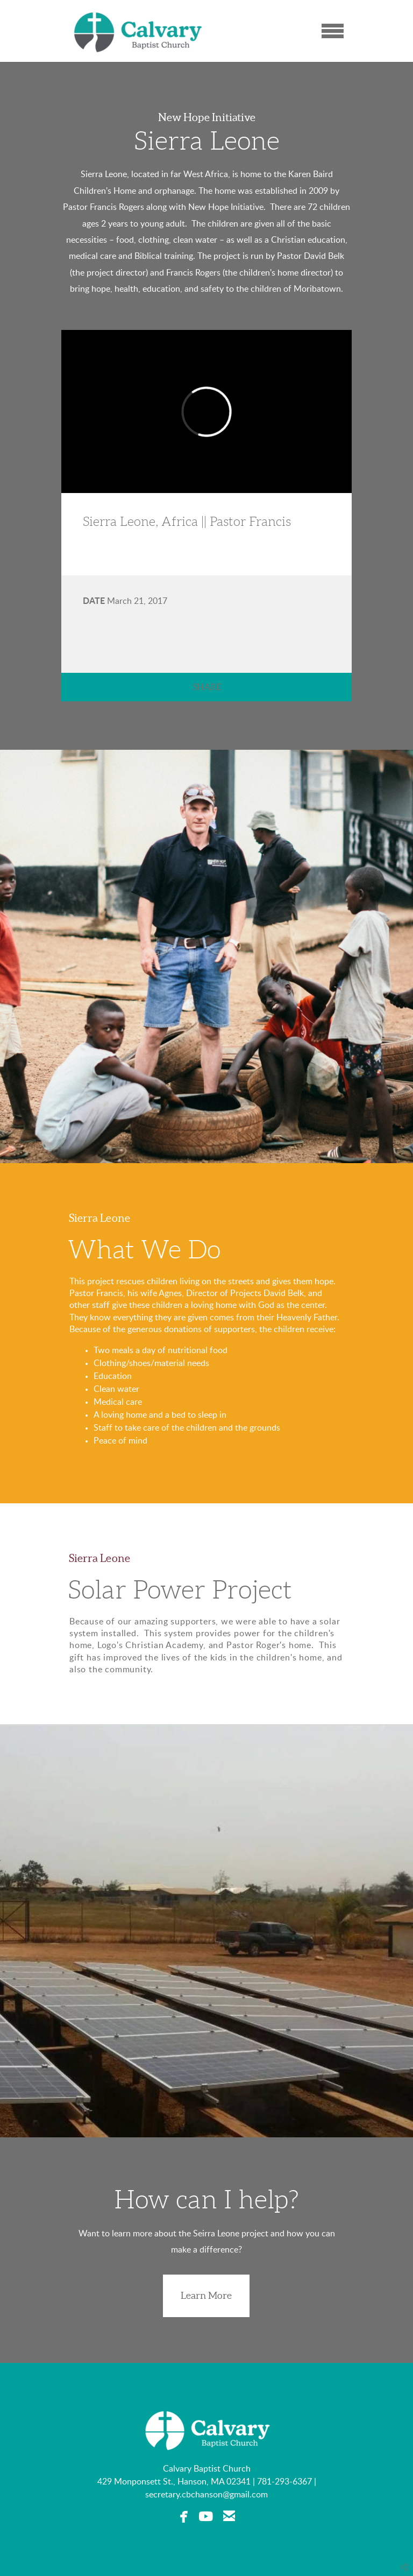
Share (207, 687)
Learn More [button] (206, 2295)
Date (94, 601)
